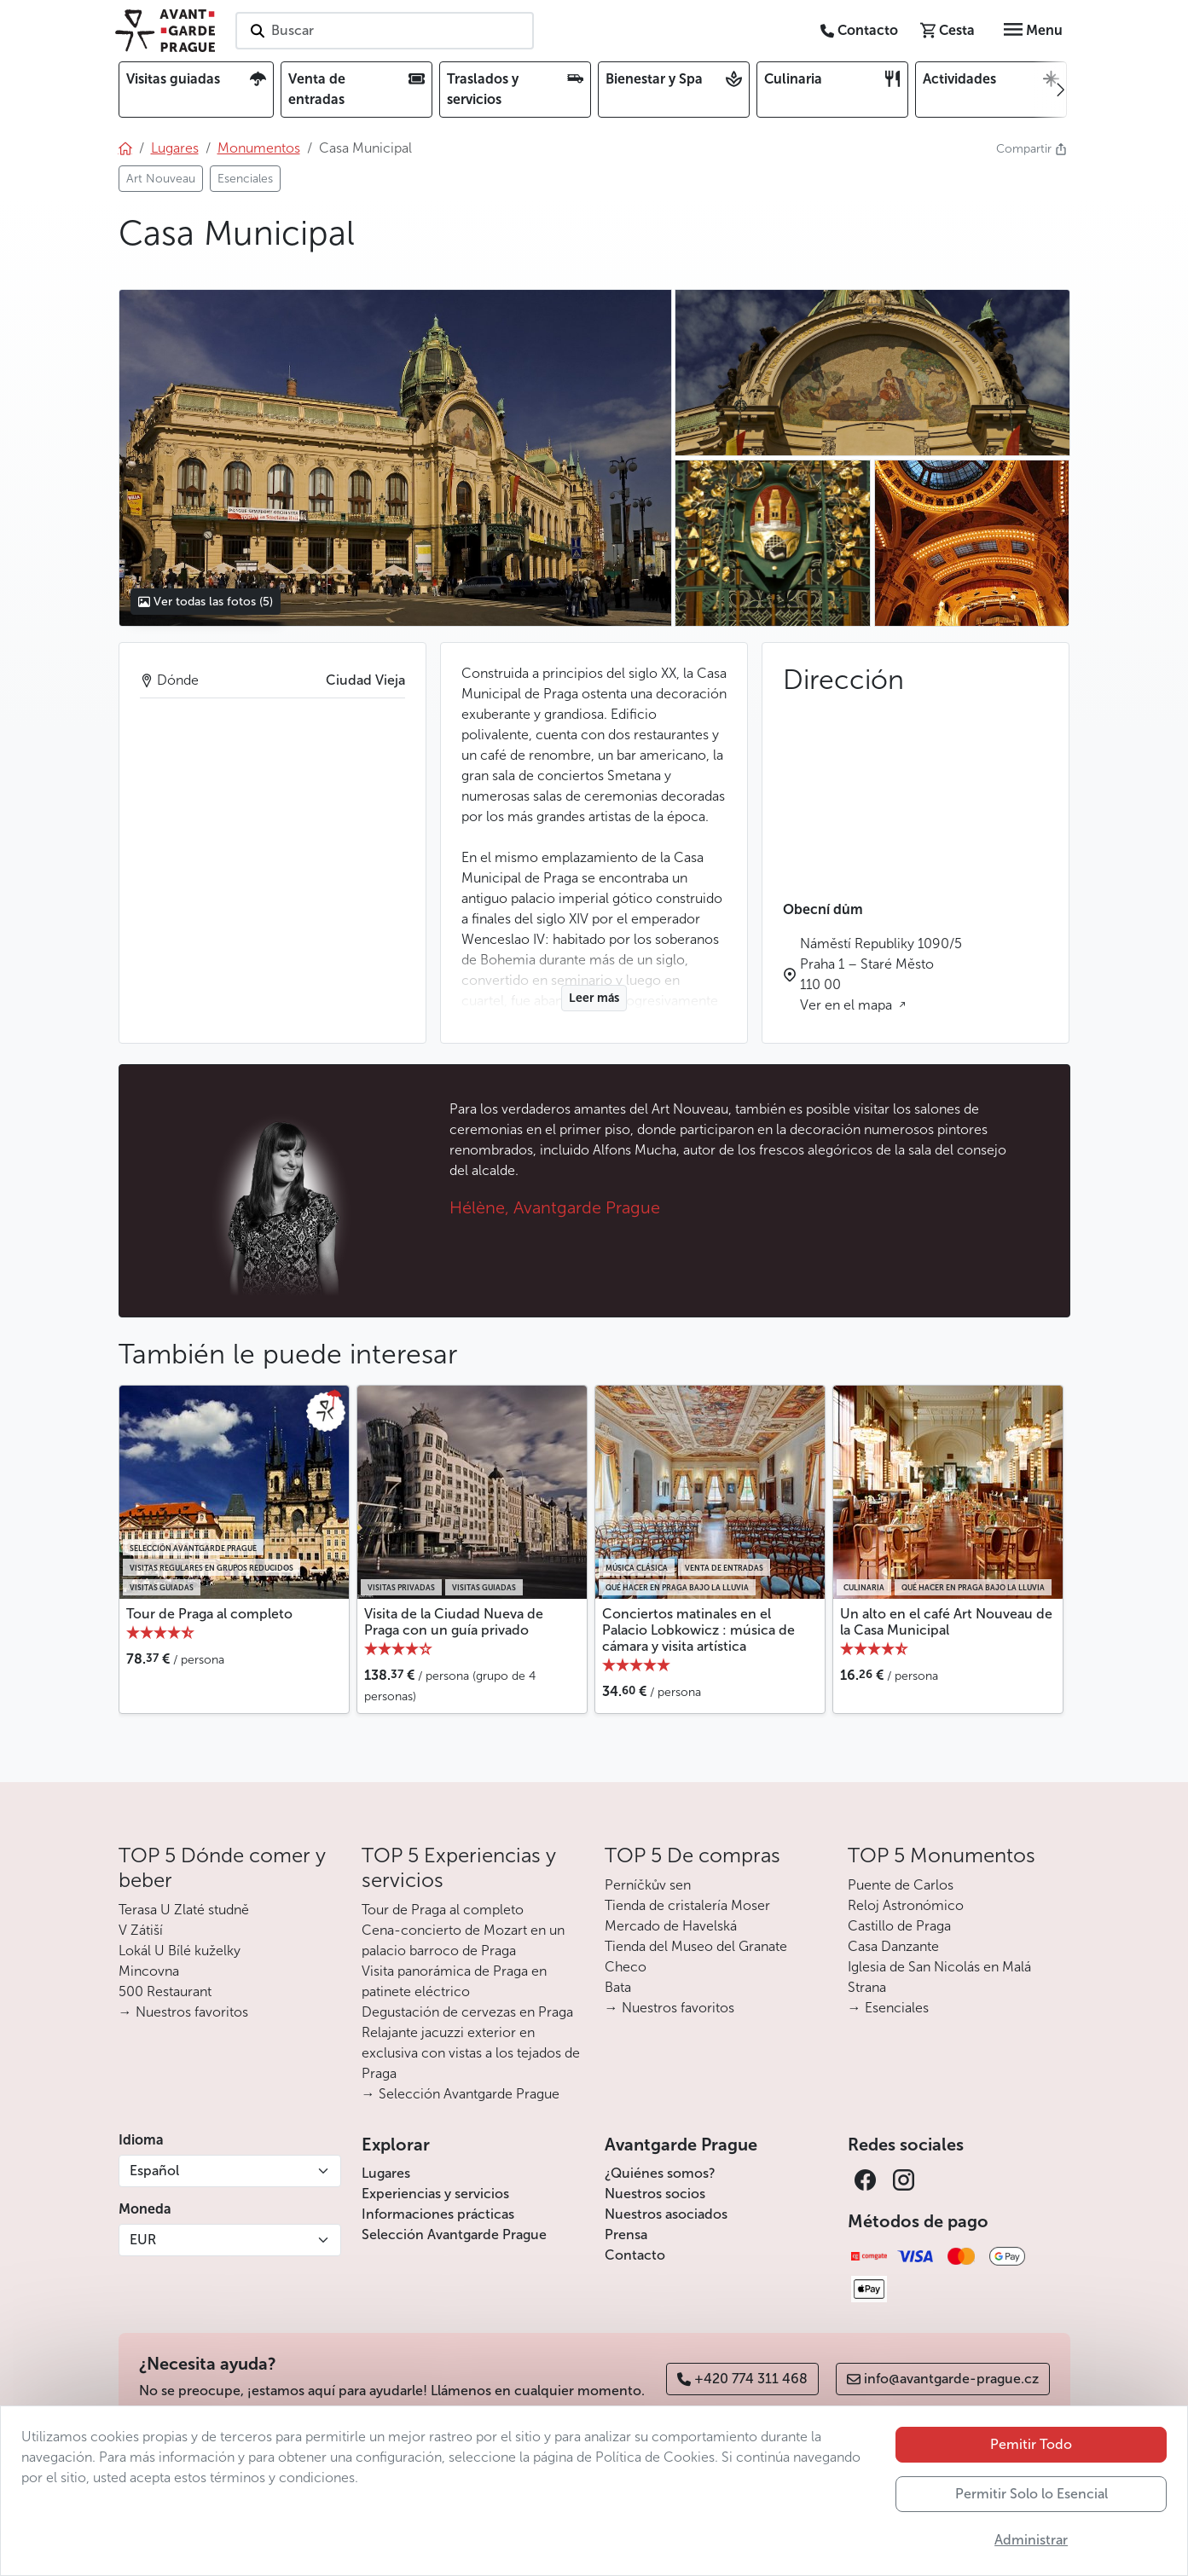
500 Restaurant (165, 1991)
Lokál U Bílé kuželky (179, 1950)
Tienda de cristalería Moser (687, 1905)
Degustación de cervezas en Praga (467, 2012)
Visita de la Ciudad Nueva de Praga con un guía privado (453, 1622)
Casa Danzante (893, 1946)
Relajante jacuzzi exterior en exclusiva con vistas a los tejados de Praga (471, 2052)
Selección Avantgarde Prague (454, 2234)
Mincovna (149, 1971)
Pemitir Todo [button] (1031, 2444)
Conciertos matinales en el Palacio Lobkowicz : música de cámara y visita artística (698, 1630)
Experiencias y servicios (435, 2193)
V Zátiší (141, 1930)
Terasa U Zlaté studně (184, 1910)
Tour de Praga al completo (209, 1614)
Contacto (635, 2255)
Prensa (626, 2234)
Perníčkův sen (648, 1885)
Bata (618, 1987)
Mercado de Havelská (671, 1926)
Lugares (386, 2173)
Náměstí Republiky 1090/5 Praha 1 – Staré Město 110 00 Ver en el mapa (881, 974)
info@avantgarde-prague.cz (943, 2378)
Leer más (594, 998)
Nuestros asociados (666, 2214)
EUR (143, 2240)
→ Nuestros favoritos (183, 2012)
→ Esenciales (888, 2008)
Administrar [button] (1031, 2540)
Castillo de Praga (899, 1926)
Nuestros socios (655, 2193)
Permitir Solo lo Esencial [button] (1031, 2494)
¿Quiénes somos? (660, 2173)
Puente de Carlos (900, 1885)
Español (154, 2170)
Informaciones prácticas (438, 2214)
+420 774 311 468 (742, 2378)
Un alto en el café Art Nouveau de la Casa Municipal (946, 1622)
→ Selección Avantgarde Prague (460, 2094)
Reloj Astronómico (906, 1905)
